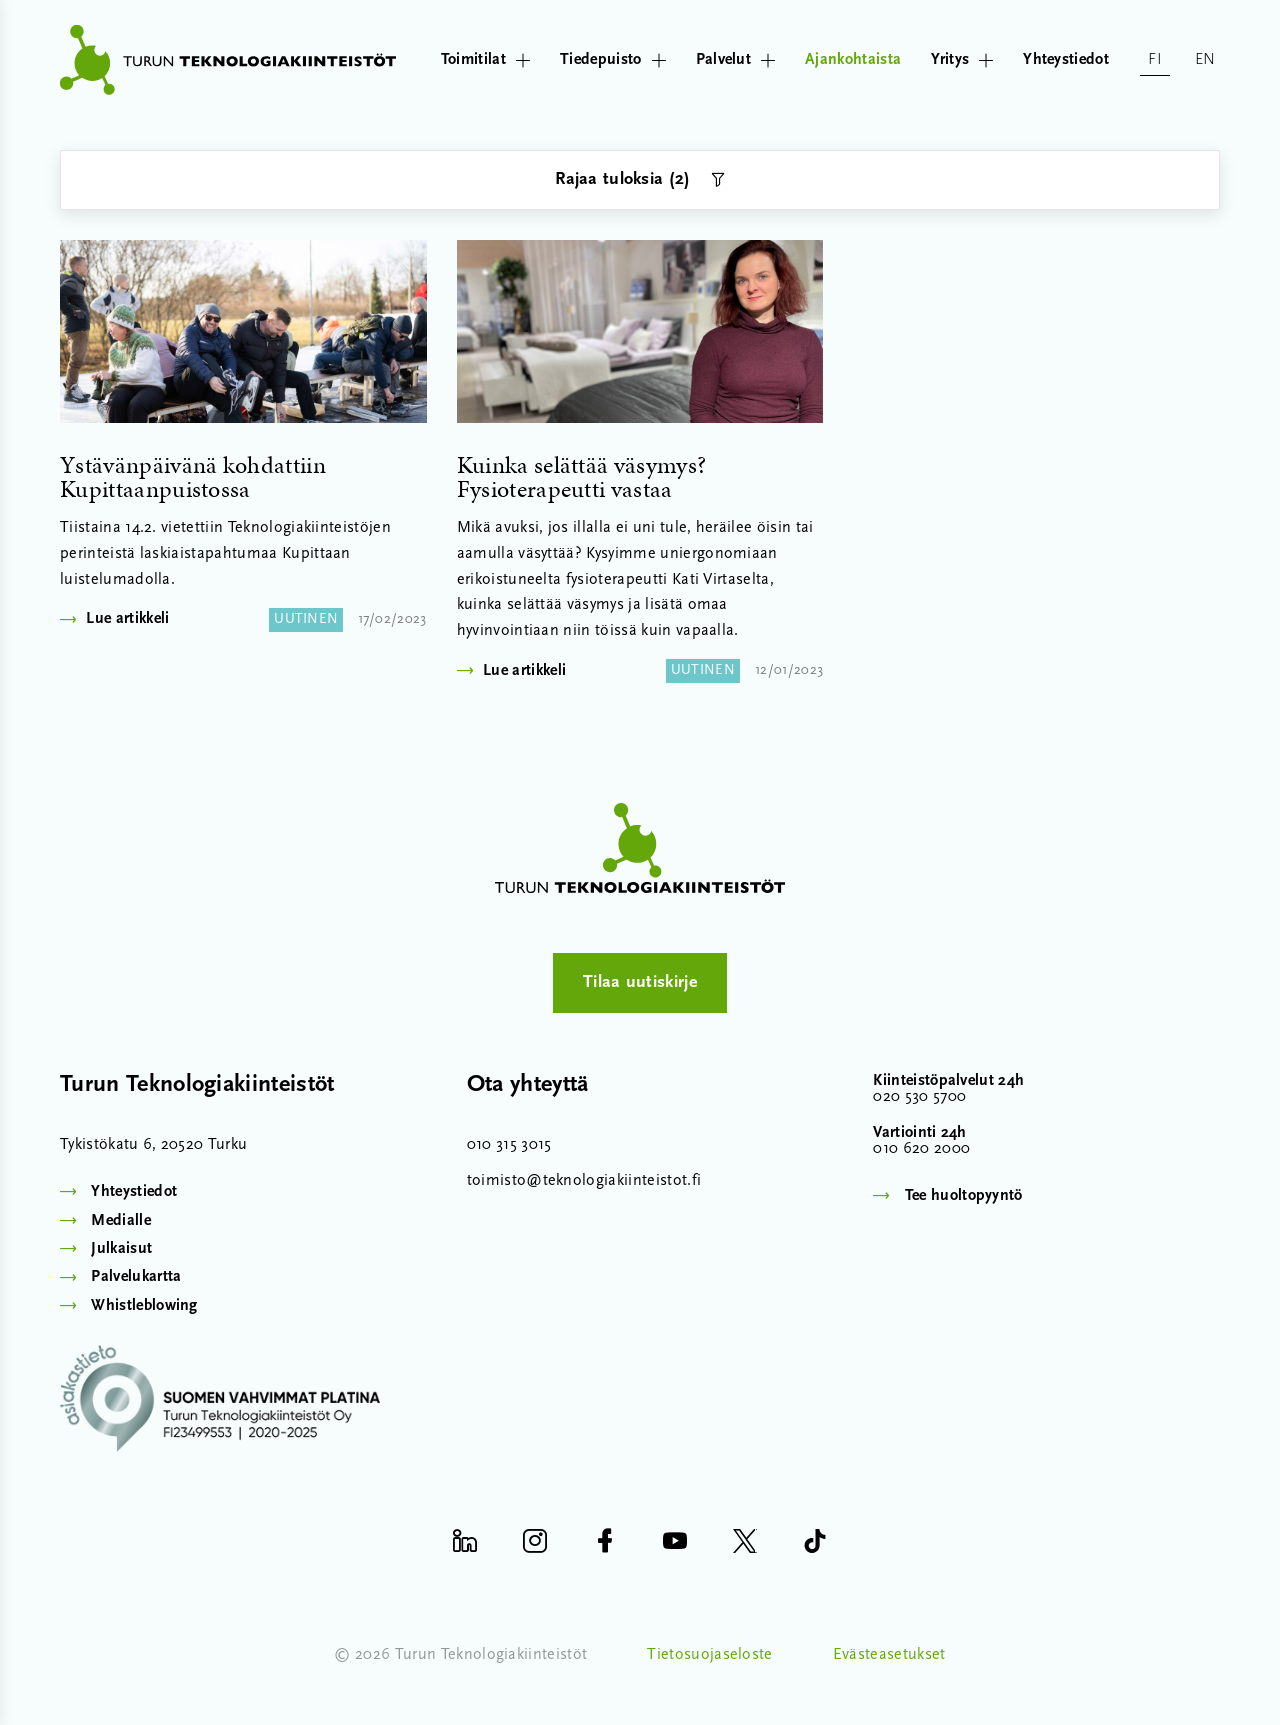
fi (1155, 60)
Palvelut (736, 60)
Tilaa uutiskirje (640, 982)
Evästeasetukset (889, 1655)
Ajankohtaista (853, 60)
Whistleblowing (144, 1306)
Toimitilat (485, 60)
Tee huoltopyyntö (964, 1196)
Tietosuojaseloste (709, 1655)
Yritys (962, 60)
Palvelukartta (136, 1277)
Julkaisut (121, 1249)
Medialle (121, 1221)
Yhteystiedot (1066, 60)
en (1205, 60)
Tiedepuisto (613, 60)
